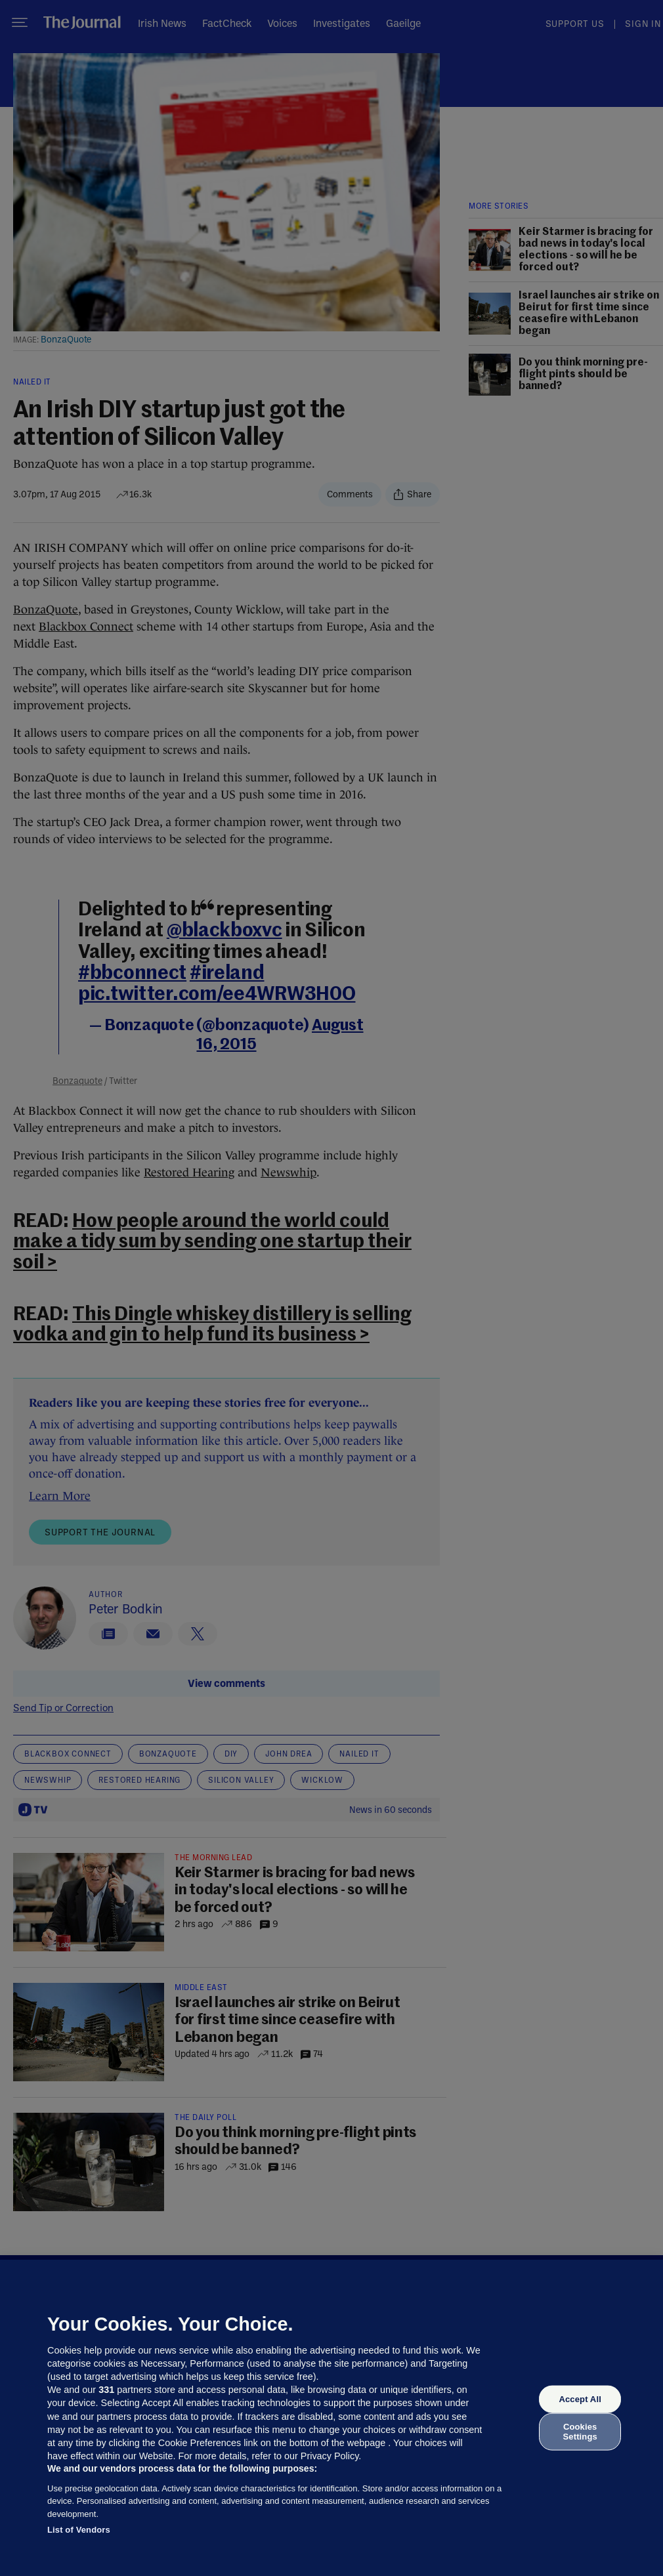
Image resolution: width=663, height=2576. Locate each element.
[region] (331, 2418)
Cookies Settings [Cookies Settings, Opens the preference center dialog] (580, 2431)
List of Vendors (78, 2530)
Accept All (580, 2399)
